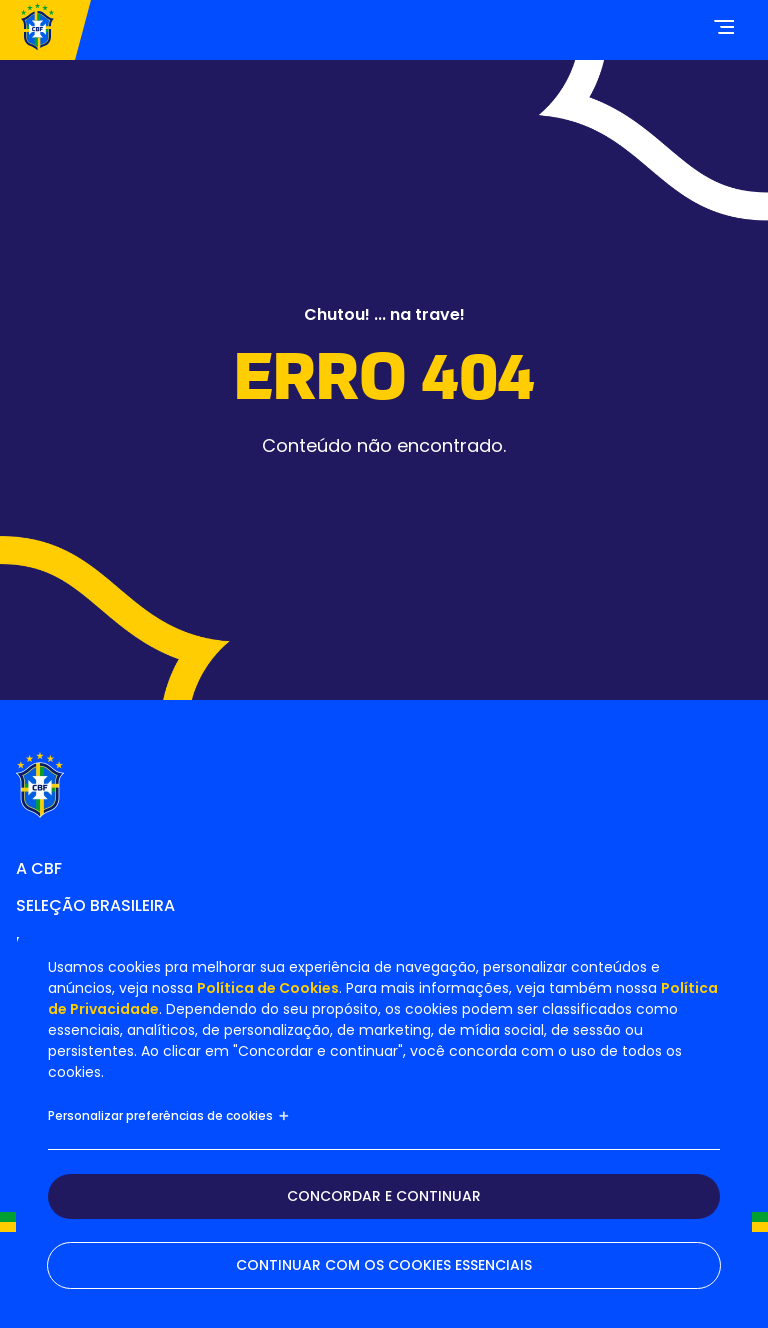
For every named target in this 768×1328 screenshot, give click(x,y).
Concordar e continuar (384, 1196)
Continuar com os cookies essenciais (384, 1265)
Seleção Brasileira (95, 905)
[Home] (37, 30)
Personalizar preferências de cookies (169, 1115)
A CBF (39, 868)
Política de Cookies (268, 988)
